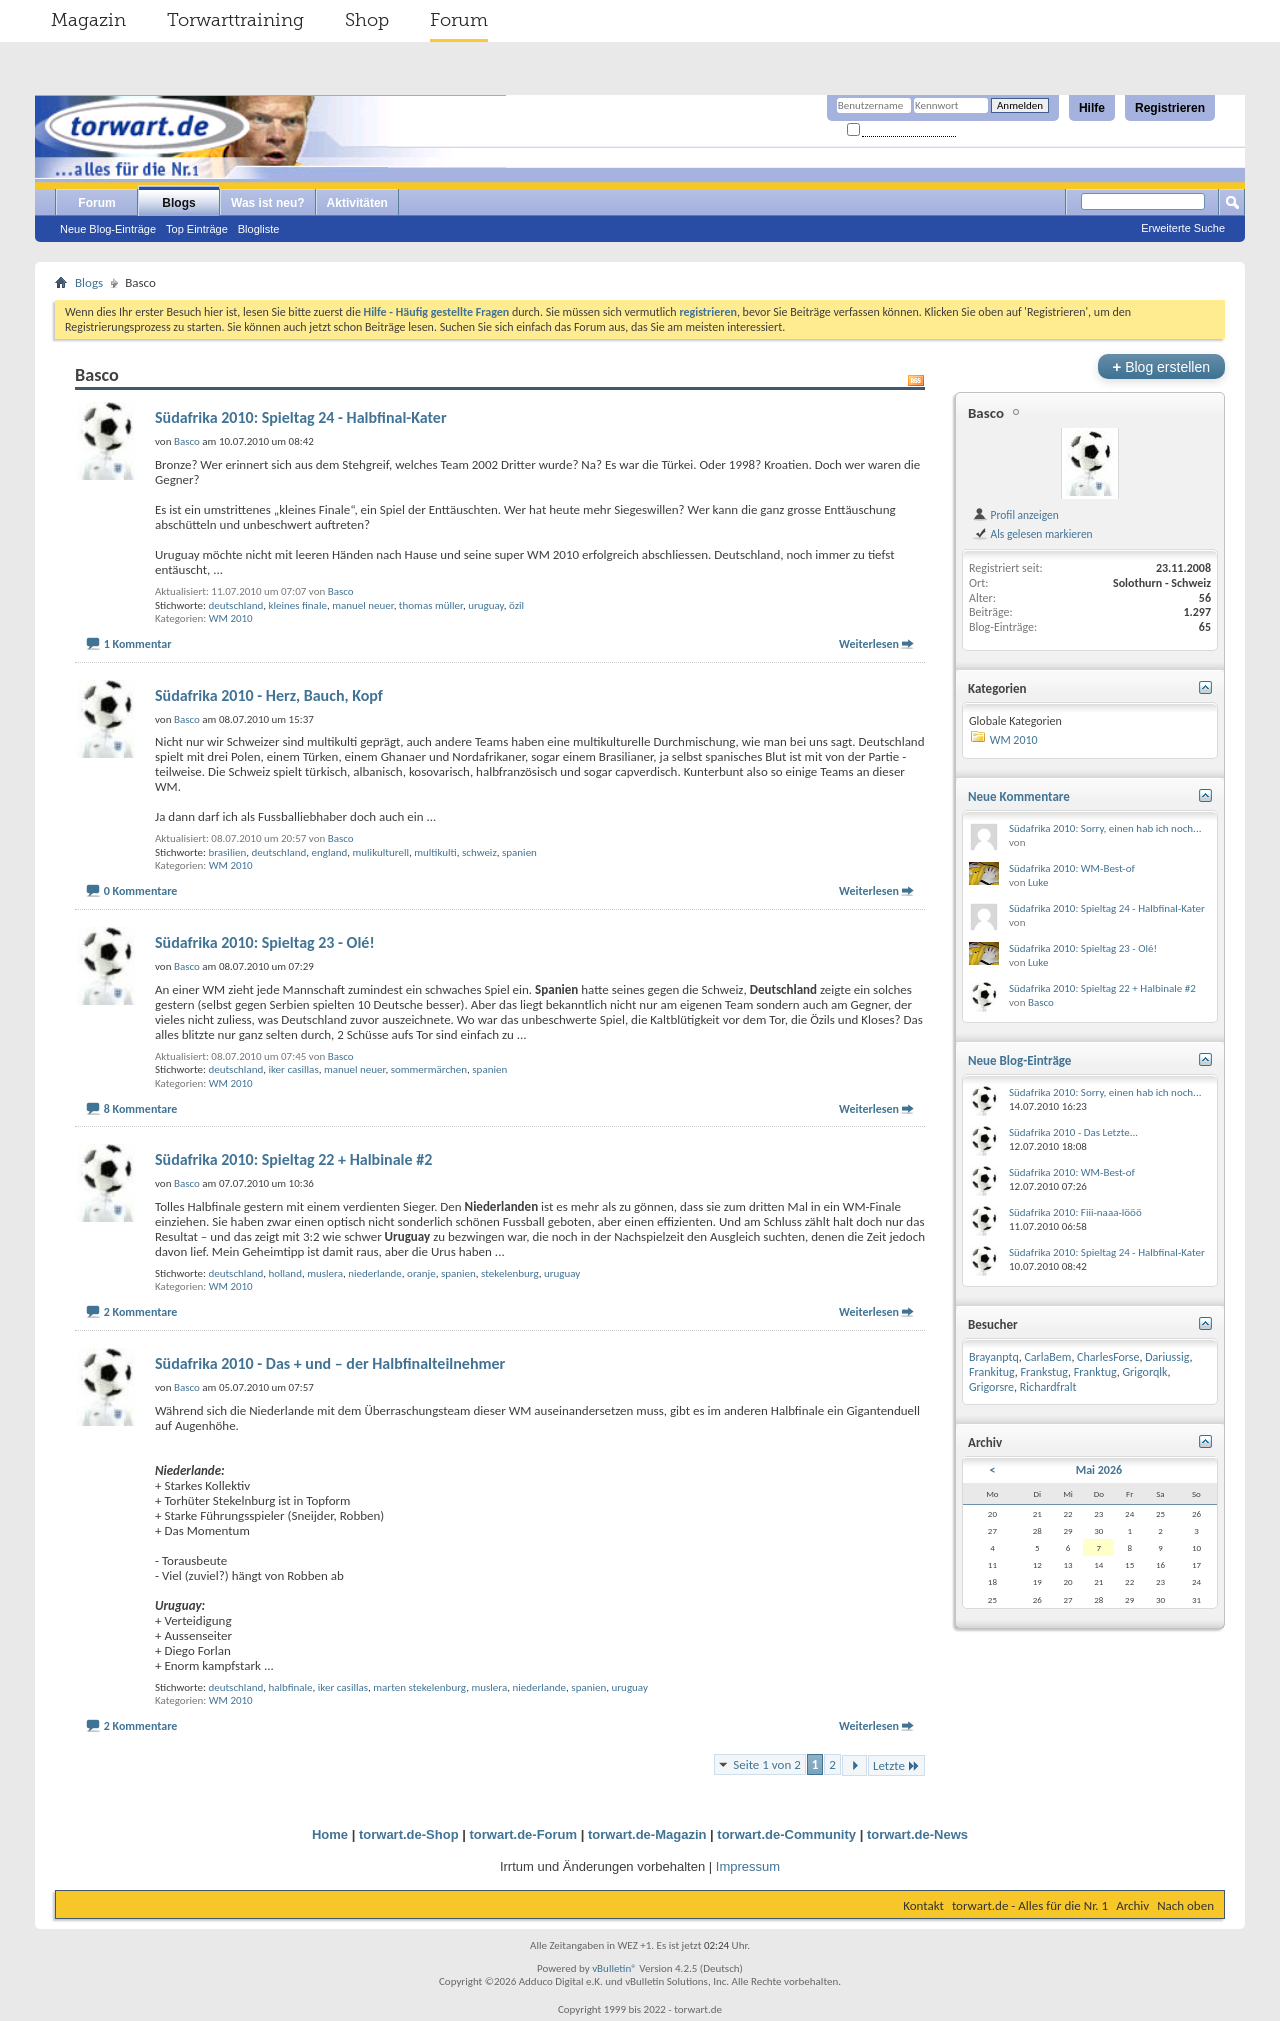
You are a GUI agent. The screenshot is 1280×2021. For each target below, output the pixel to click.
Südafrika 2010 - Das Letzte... (1073, 1132)
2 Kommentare (141, 1312)
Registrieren (1170, 108)
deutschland (235, 605)
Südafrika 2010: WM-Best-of (1072, 868)
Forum (459, 20)
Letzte (896, 1765)
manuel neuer (363, 605)
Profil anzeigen (1015, 515)
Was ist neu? (268, 203)
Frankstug (1045, 1372)
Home (330, 1834)
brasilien (227, 852)
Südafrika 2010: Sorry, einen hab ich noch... (1105, 828)
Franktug (1095, 1372)
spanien (519, 852)
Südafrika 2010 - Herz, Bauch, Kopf (269, 695)
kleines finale (297, 605)
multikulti (435, 852)
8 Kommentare (141, 1109)
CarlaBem (1047, 1357)
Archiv (1132, 1905)
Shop (367, 20)
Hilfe (1092, 108)
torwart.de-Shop (409, 1834)
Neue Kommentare (1019, 796)
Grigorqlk (1145, 1372)
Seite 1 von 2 (767, 1764)
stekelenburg (510, 1273)
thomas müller (431, 605)
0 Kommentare (141, 891)
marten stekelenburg (419, 1687)
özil (516, 605)
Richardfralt (1048, 1387)
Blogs (178, 203)
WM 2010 (231, 618)
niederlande (375, 1273)
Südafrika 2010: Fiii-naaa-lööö (1075, 1212)
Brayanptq (994, 1357)
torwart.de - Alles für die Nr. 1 (1030, 1905)
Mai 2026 (1099, 1470)
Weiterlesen (869, 644)
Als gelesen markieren (1032, 534)
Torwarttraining (235, 20)
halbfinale (290, 1687)
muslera (325, 1273)
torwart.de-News (917, 1834)
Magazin (88, 20)
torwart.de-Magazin (647, 1834)
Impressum (748, 1866)
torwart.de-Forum (524, 1834)
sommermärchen (429, 1069)
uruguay (486, 605)
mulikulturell (381, 852)
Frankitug (992, 1372)
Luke (1038, 882)
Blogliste (259, 229)
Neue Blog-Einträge (108, 229)
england (329, 852)
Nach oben (1185, 1905)
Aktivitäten (357, 203)
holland (284, 1273)
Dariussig (1167, 1357)
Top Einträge (197, 229)
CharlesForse (1108, 1357)
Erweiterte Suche (1183, 228)
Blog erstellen (1161, 366)
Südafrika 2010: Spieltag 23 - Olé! (265, 942)
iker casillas (293, 1069)
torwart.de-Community (786, 1834)
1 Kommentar (138, 644)
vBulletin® (614, 1968)
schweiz (479, 852)
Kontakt (923, 1905)
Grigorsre (991, 1387)
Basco (341, 591)
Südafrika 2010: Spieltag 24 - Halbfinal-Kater (301, 417)
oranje (421, 1273)
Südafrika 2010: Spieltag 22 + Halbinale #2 (293, 1159)
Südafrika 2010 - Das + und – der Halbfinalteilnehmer (330, 1363)
